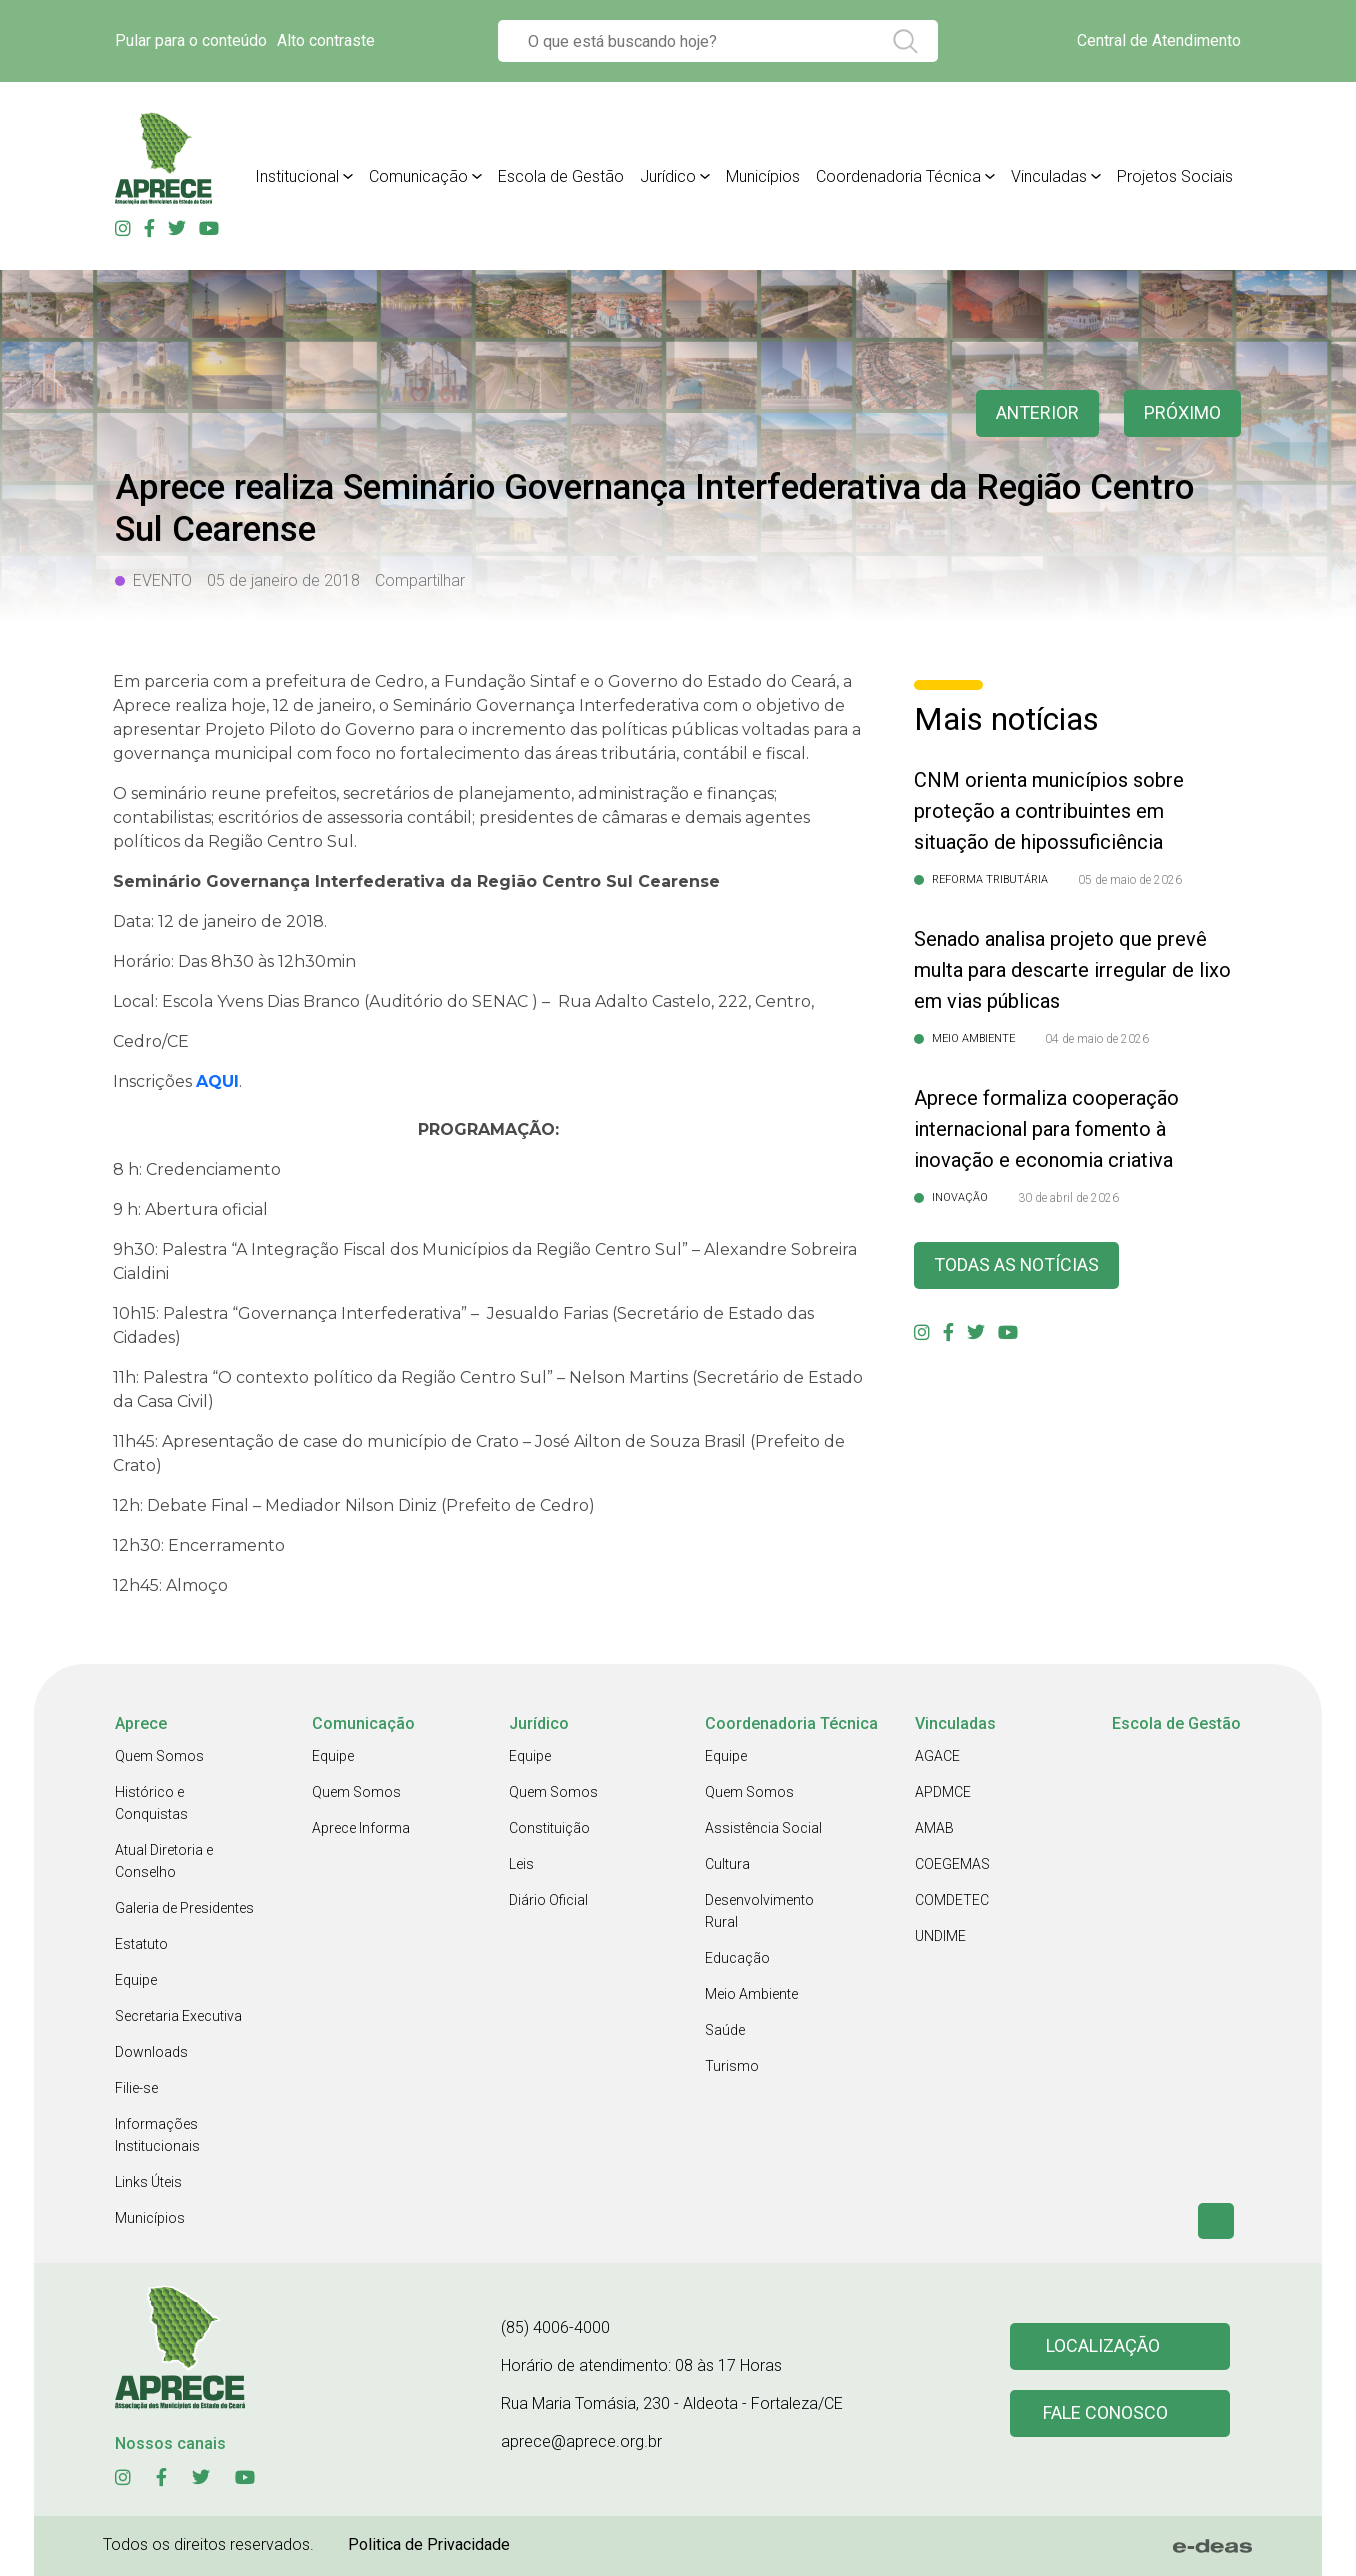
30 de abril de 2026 (1068, 1198)
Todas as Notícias (1017, 1265)
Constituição (549, 1828)
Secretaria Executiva (178, 2016)
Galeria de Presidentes (184, 1908)
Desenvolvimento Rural (759, 1911)
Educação (737, 1958)
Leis (521, 1864)
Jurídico (668, 176)
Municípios (763, 176)
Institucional (297, 176)
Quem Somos (159, 1756)
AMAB (934, 1828)
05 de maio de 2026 (1130, 880)
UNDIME (940, 1936)
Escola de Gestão (561, 176)
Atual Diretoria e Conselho (164, 1861)
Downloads (151, 2052)
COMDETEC (952, 1900)
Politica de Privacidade (429, 2544)
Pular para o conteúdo (191, 40)
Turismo (732, 2066)
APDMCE (943, 1792)
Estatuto (141, 1944)
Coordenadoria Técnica (898, 176)
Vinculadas (1049, 176)
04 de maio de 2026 (1097, 1039)
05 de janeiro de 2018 (283, 580)
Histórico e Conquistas (151, 1803)
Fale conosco (1106, 2413)
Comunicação (418, 176)
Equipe (136, 1980)
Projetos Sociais (1175, 176)
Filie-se (136, 2088)
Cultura (727, 1864)
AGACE (937, 1756)
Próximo (1182, 413)
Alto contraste (326, 40)
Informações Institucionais (157, 2135)
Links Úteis (148, 2182)
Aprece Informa (361, 1828)
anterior (1037, 413)
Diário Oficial (548, 1900)
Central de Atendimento (1159, 40)
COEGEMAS (952, 1864)
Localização (1103, 2346)
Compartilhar (420, 580)
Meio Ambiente (751, 1994)
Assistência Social (763, 1828)
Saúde (725, 2030)
